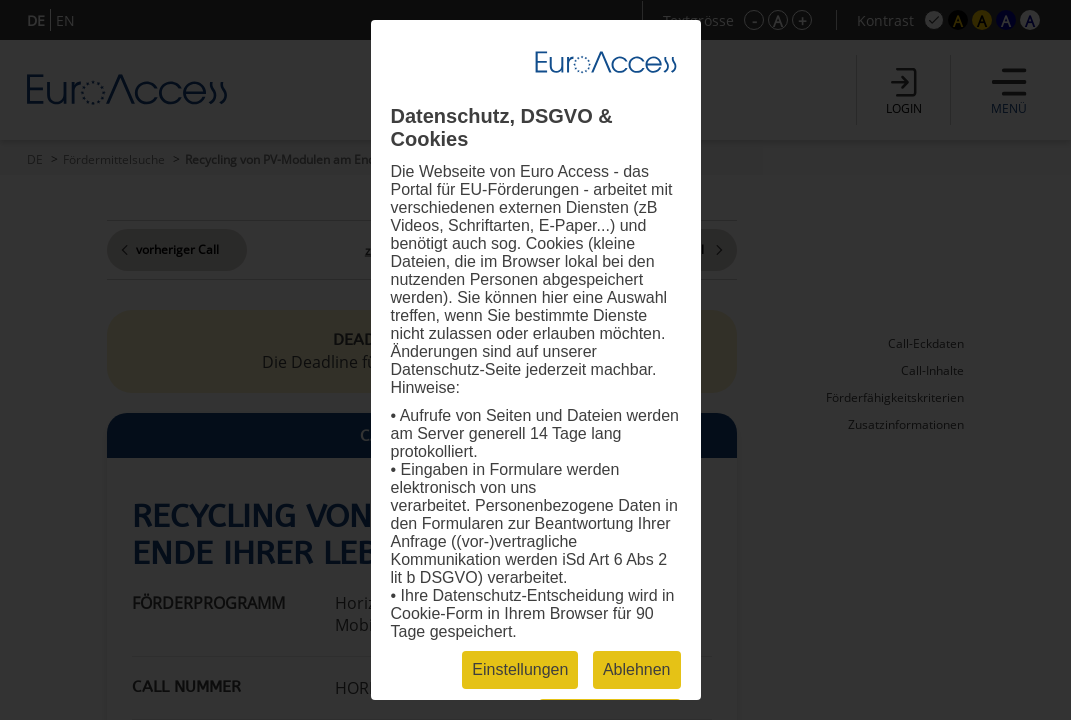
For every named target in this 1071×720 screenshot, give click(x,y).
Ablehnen (637, 669)
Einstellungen (520, 669)
